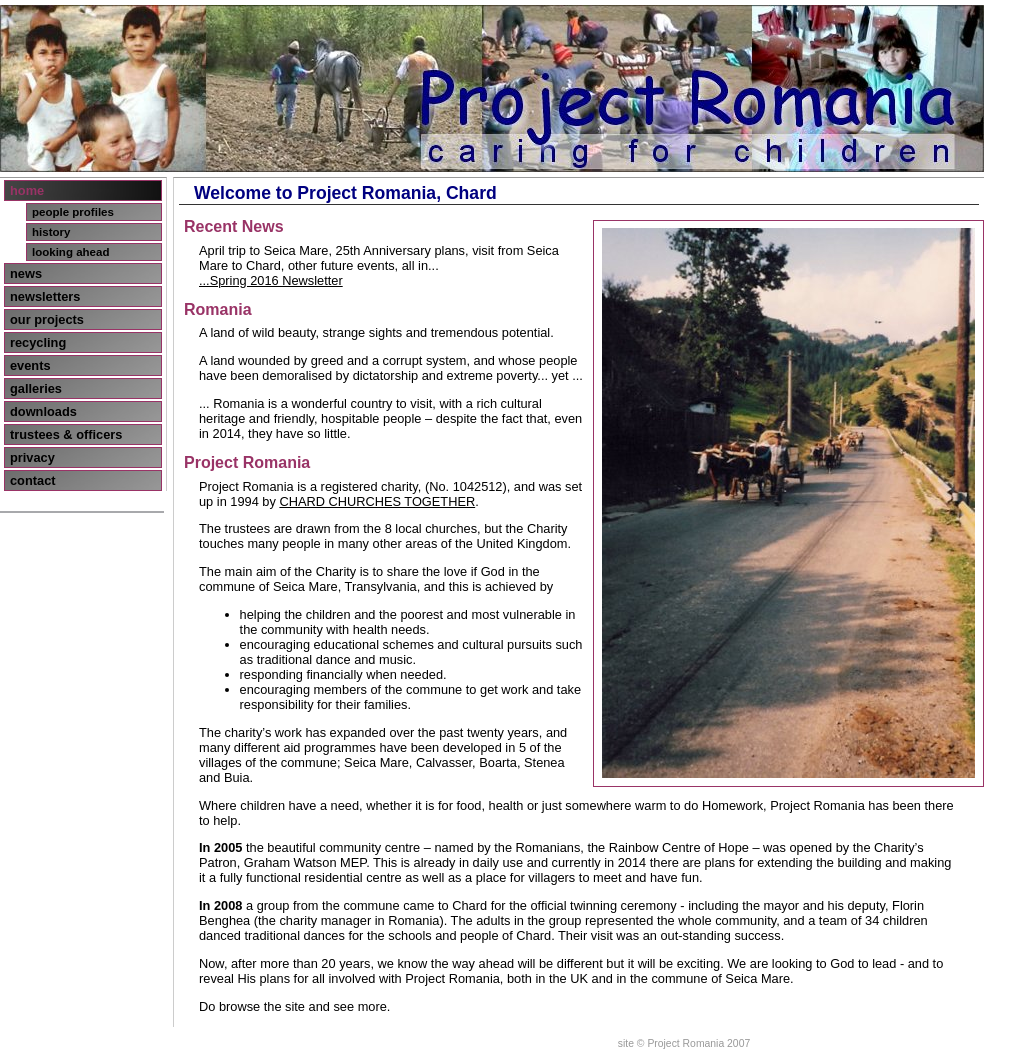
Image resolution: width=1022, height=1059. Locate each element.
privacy (32, 457)
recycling (38, 342)
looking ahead (70, 252)
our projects (47, 319)
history (51, 232)
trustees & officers (66, 434)
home (27, 190)
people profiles (73, 212)
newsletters (45, 296)
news (26, 273)
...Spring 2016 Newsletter (271, 280)
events (30, 365)
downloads (43, 411)
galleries (36, 388)
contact (33, 480)
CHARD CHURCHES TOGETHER (377, 501)
